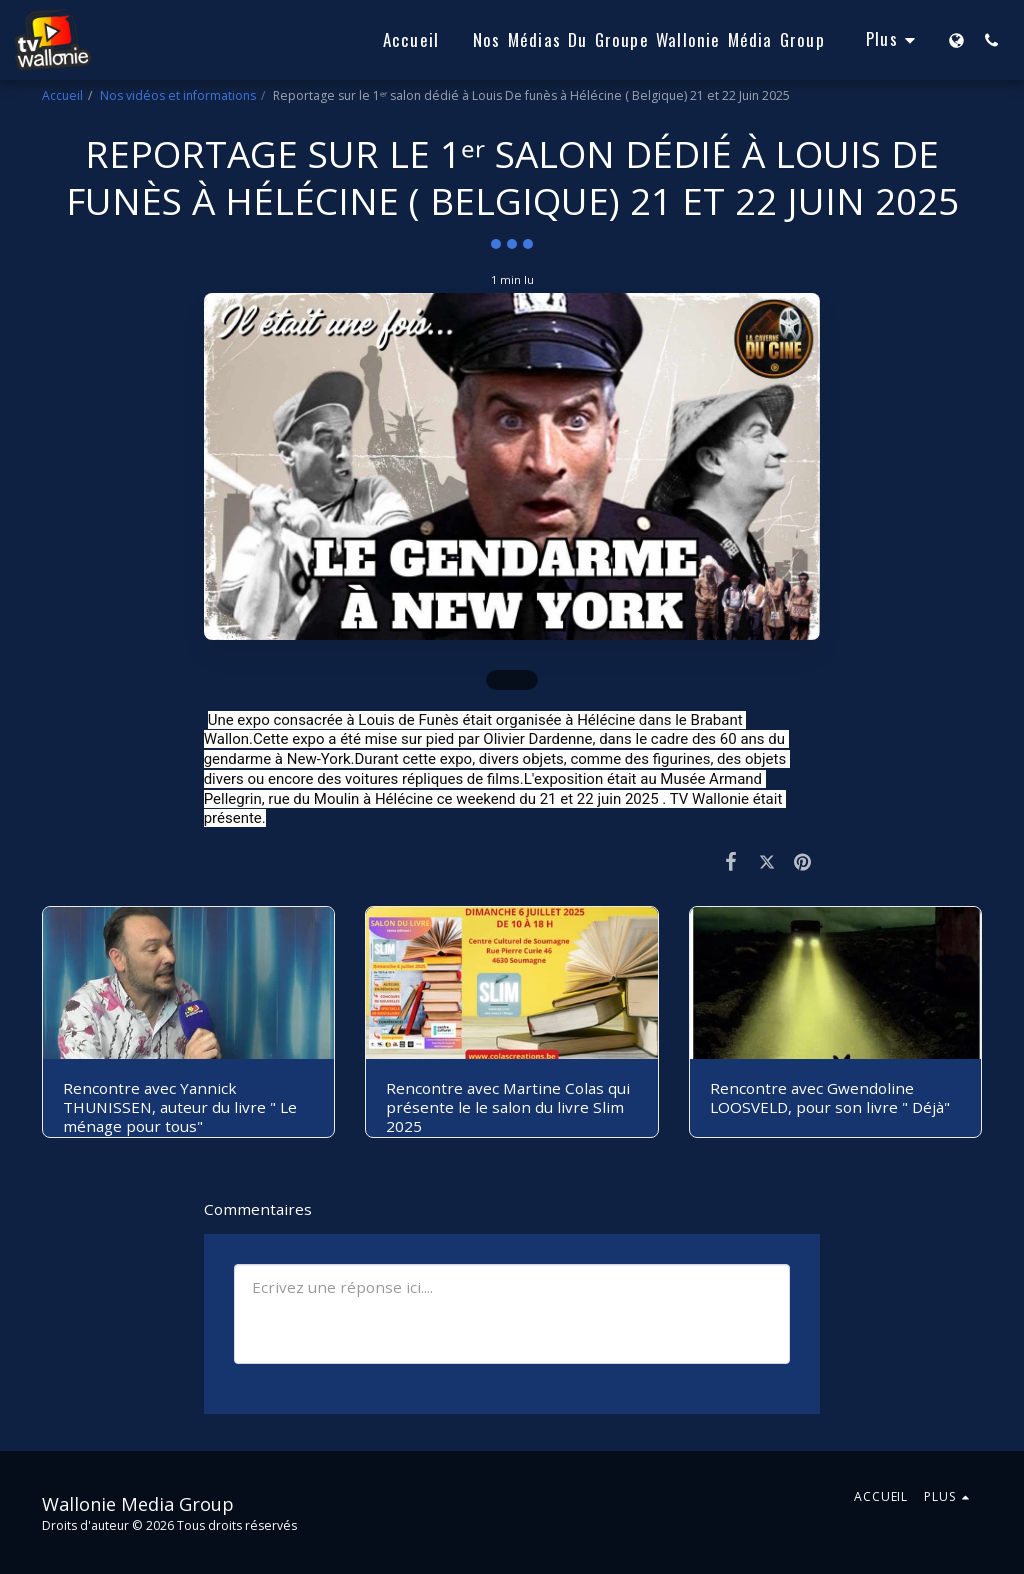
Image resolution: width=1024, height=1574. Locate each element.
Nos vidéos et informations (178, 95)
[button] (991, 40)
